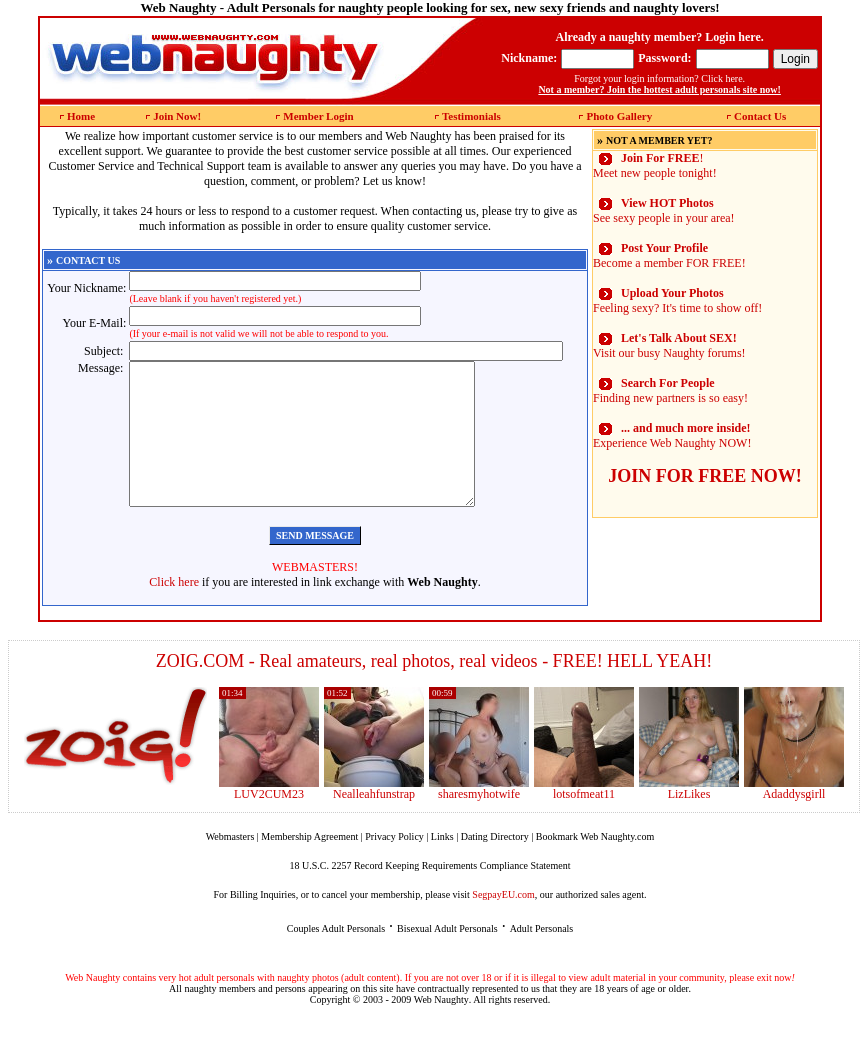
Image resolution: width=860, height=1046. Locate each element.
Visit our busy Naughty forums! (669, 345)
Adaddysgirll (794, 824)
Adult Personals (542, 958)
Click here (174, 612)
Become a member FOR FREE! (669, 255)
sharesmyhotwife (479, 824)
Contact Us (760, 116)
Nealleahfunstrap (374, 824)
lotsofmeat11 (584, 824)
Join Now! (177, 116)
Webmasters (230, 866)
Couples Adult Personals (336, 958)
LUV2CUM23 (269, 824)
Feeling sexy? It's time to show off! (677, 300)
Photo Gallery (619, 116)
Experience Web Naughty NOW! (672, 435)
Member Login (318, 116)
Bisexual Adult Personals (447, 958)
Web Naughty (441, 1029)
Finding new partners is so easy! (670, 390)
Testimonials (471, 116)
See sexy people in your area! (664, 210)
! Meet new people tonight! (655, 165)
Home (81, 116)
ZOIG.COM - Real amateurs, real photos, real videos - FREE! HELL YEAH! (434, 691)
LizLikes (689, 824)
